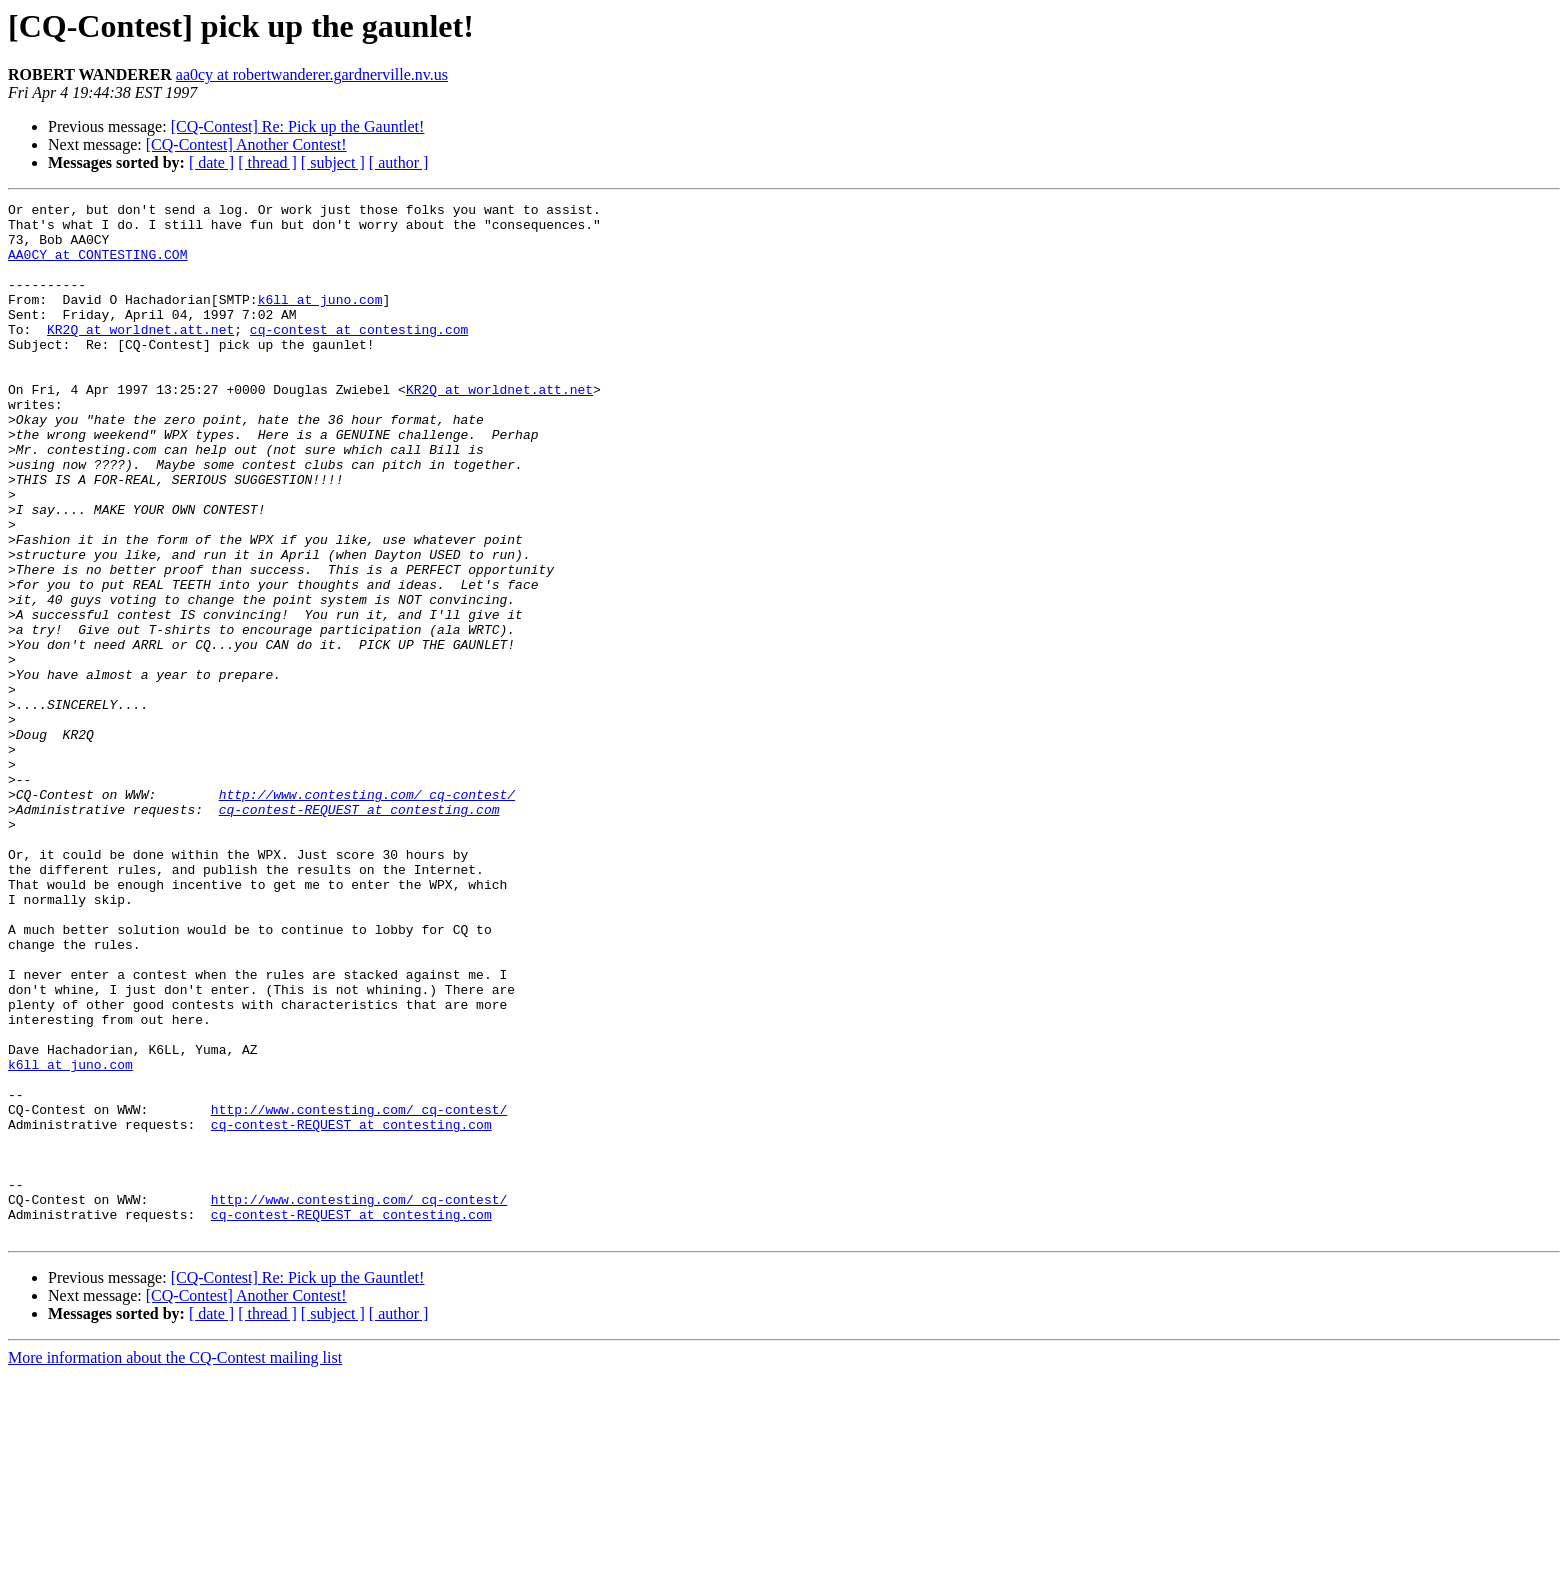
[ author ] (399, 162)
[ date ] (211, 162)
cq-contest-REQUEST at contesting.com (359, 932)
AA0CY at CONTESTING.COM (97, 266)
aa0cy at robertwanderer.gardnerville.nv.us (312, 74)
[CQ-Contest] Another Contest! (246, 144)
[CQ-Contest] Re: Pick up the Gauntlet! (298, 126)
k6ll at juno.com (320, 320)
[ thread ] (267, 162)
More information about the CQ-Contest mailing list (175, 1564)
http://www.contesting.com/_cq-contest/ (367, 914)
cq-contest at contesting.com (359, 356)
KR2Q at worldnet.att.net (140, 356)
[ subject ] (333, 162)
